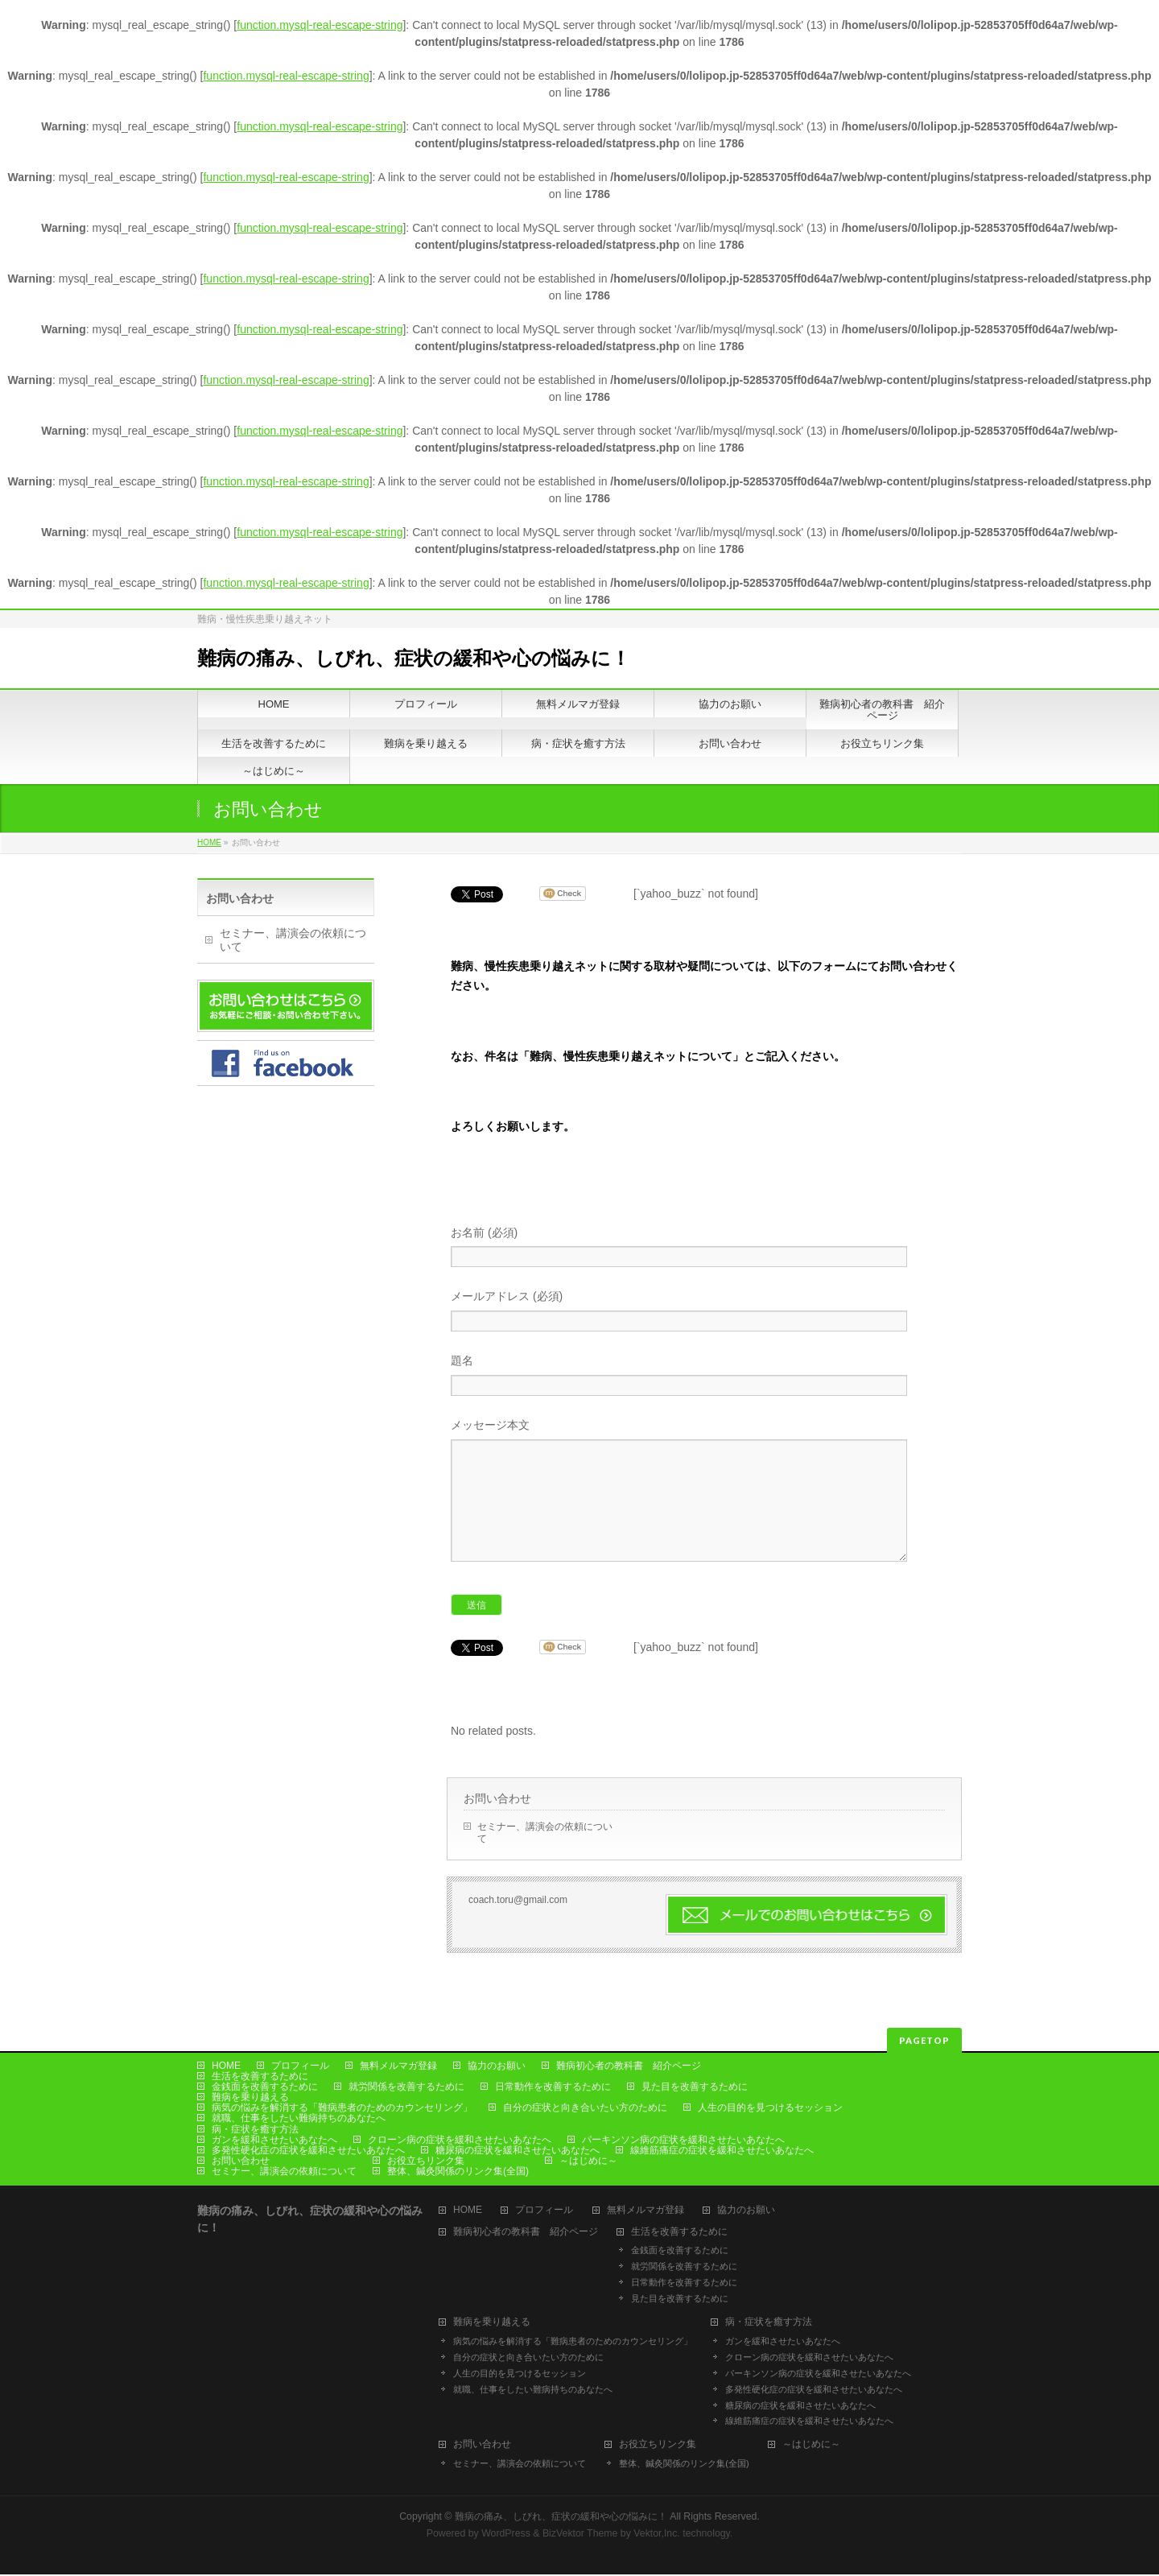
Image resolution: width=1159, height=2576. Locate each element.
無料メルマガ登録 (398, 2067)
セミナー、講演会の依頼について (544, 1856)
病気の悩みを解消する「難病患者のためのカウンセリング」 (342, 2109)
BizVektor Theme (580, 2535)
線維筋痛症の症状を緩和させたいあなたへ (722, 2151)
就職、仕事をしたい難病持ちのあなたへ (299, 2119)
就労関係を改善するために (406, 2088)
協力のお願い (497, 2067)
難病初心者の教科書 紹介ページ (628, 2067)
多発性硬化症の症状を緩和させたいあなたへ (308, 2151)
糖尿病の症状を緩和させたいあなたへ (517, 2151)
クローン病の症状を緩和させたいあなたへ (459, 2141)
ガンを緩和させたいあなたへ (274, 2141)
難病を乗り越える (250, 2098)
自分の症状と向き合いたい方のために (585, 2109)
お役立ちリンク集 (425, 2162)
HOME (209, 842)
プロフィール (300, 2067)
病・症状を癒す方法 (255, 2130)
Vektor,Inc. (656, 2535)
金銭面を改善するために (265, 2088)
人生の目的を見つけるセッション (770, 2109)
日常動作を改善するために (553, 2088)
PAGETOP (924, 2042)
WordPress (505, 2535)
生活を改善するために (260, 2077)
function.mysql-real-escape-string (319, 25)
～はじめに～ (588, 2162)
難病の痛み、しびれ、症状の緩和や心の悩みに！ (413, 658)
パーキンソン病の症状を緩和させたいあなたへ (683, 2141)
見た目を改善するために (694, 2088)
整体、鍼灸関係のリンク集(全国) (458, 2172)
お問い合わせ (497, 1822)
